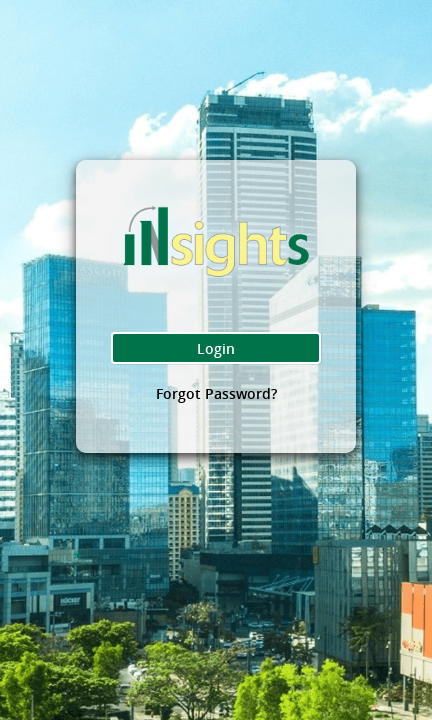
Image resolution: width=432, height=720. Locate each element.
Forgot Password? (216, 399)
